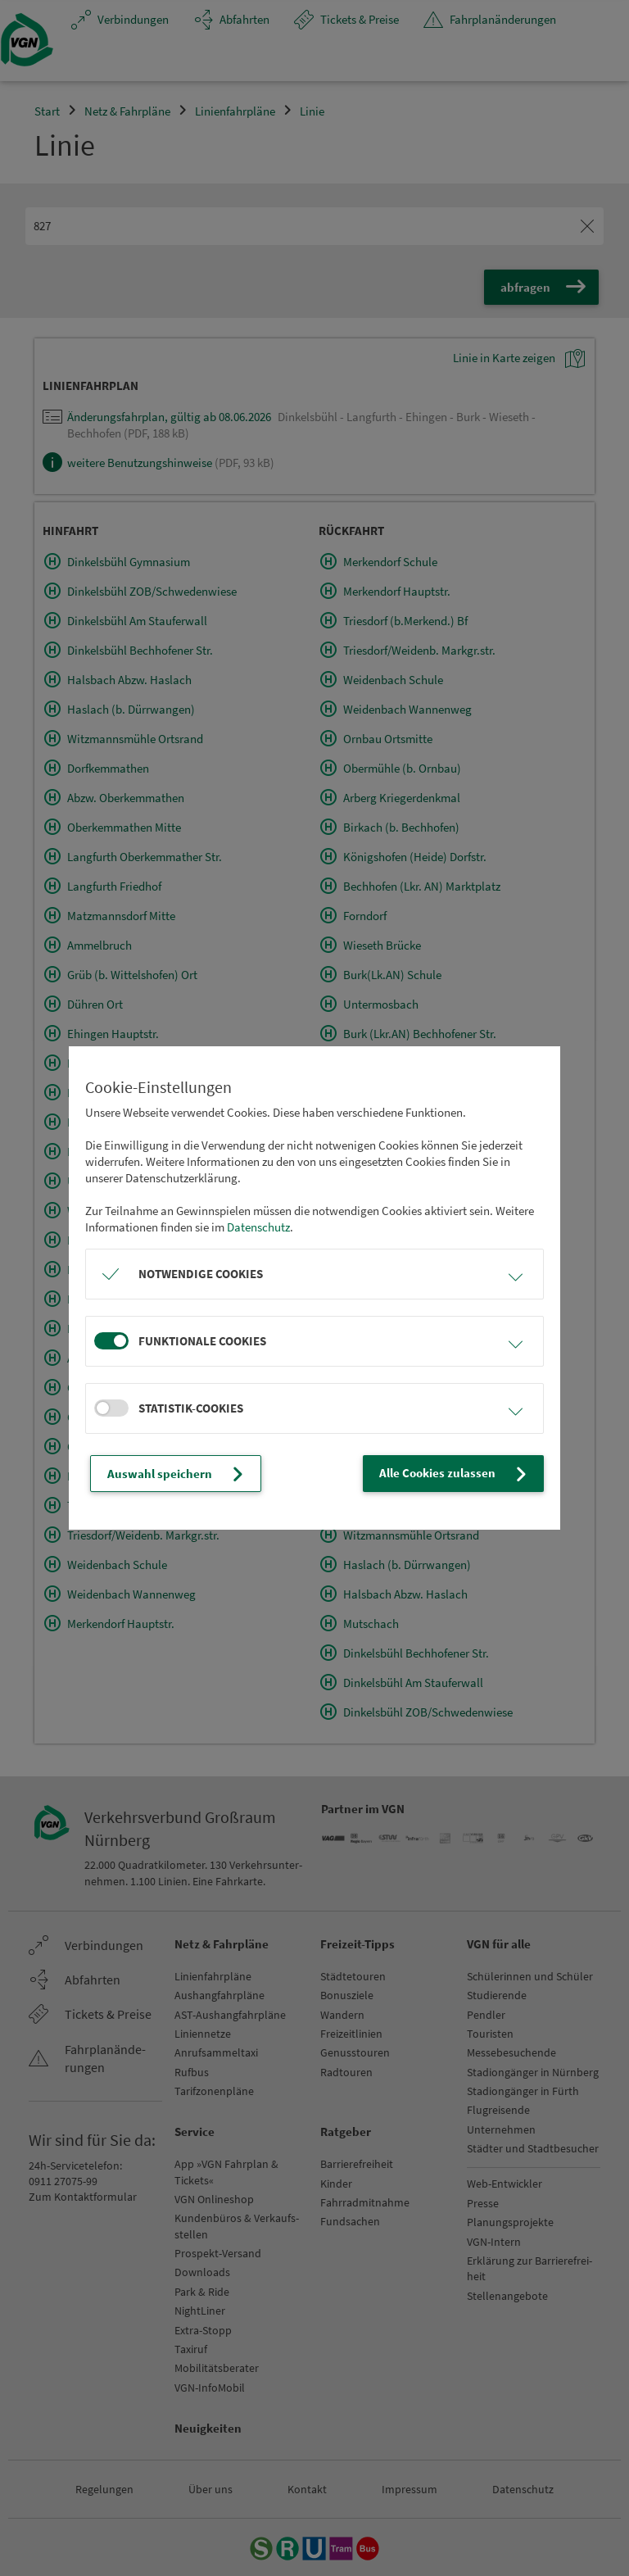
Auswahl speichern (177, 1474)
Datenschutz (258, 1227)
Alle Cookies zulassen (455, 1474)
